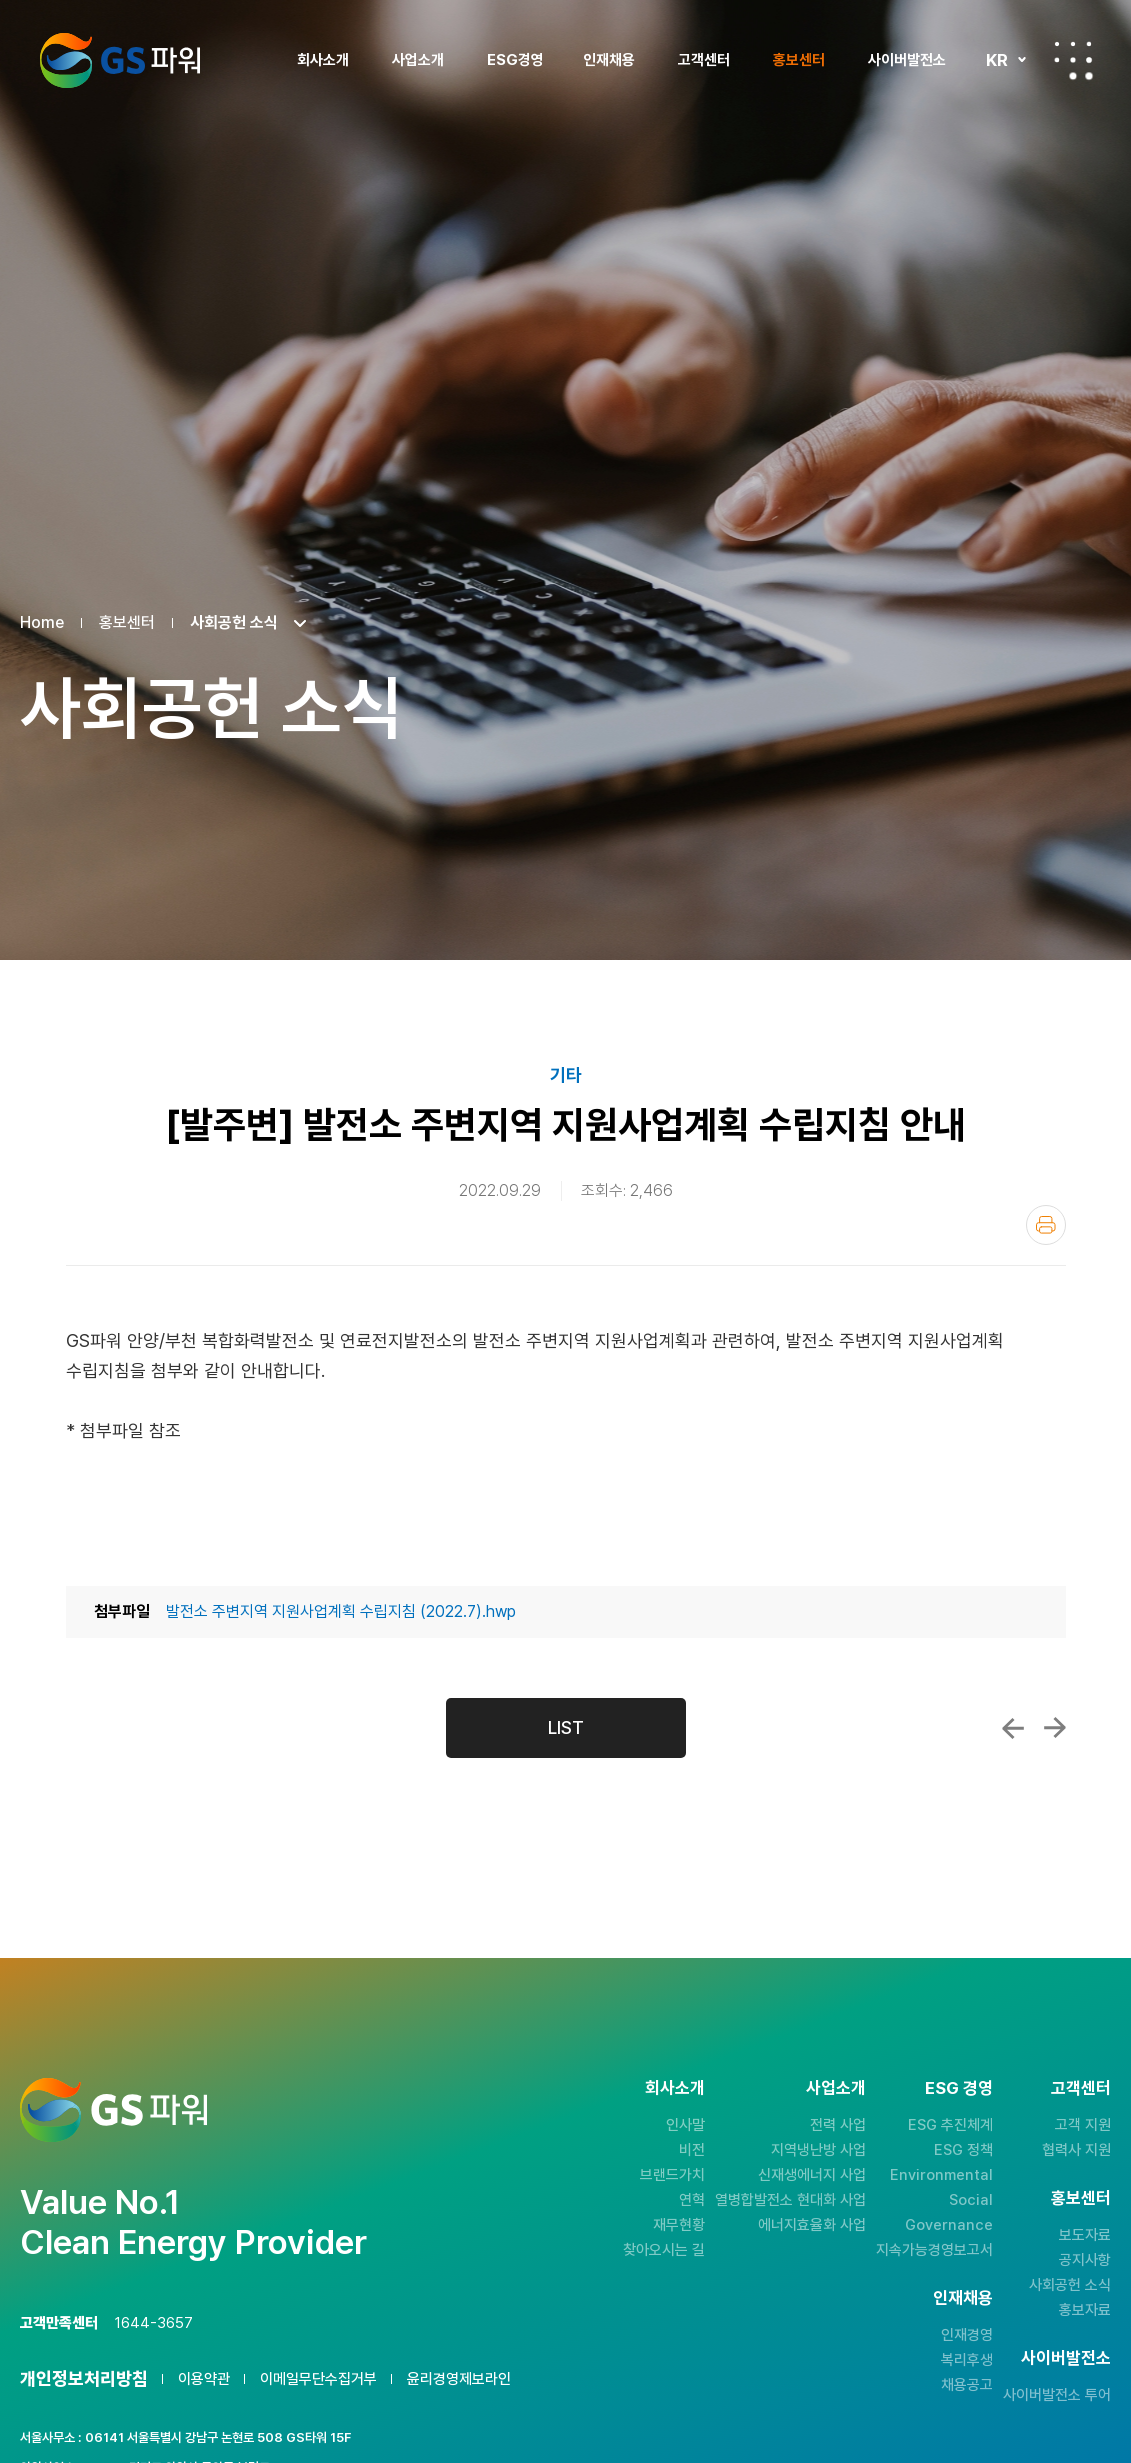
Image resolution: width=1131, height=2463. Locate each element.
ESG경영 (515, 60)
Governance (949, 2225)
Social (971, 2200)
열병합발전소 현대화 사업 (790, 2200)
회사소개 (323, 60)
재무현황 (679, 2225)
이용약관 (204, 2379)
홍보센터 (799, 60)
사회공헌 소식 (1070, 2285)
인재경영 (967, 2335)
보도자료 (1085, 2235)
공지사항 (1085, 2260)
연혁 (692, 2200)
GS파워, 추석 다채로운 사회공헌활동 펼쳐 (1055, 1728)
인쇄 (1046, 1225)
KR (997, 60)
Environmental (941, 2175)
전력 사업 (838, 2125)
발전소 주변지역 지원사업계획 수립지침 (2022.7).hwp (341, 1611)
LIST (566, 1727)
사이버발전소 (907, 60)
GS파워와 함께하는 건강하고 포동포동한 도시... (1013, 1728)
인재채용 (609, 60)
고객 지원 (1083, 2125)
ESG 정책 (963, 2150)
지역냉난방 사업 (818, 2150)
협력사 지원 (1076, 2150)
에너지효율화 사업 (812, 2225)
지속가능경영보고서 (934, 2250)
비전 (692, 2150)
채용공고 (967, 2385)
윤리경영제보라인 (459, 2379)
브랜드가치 (672, 2175)
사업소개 (418, 60)
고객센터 (704, 60)
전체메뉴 (1073, 60)
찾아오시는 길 (664, 2250)
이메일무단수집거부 (318, 2379)
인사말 (685, 2125)
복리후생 (967, 2360)
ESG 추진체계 (950, 2125)
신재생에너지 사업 (812, 2175)
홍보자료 (1085, 2310)
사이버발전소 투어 (1057, 2395)
